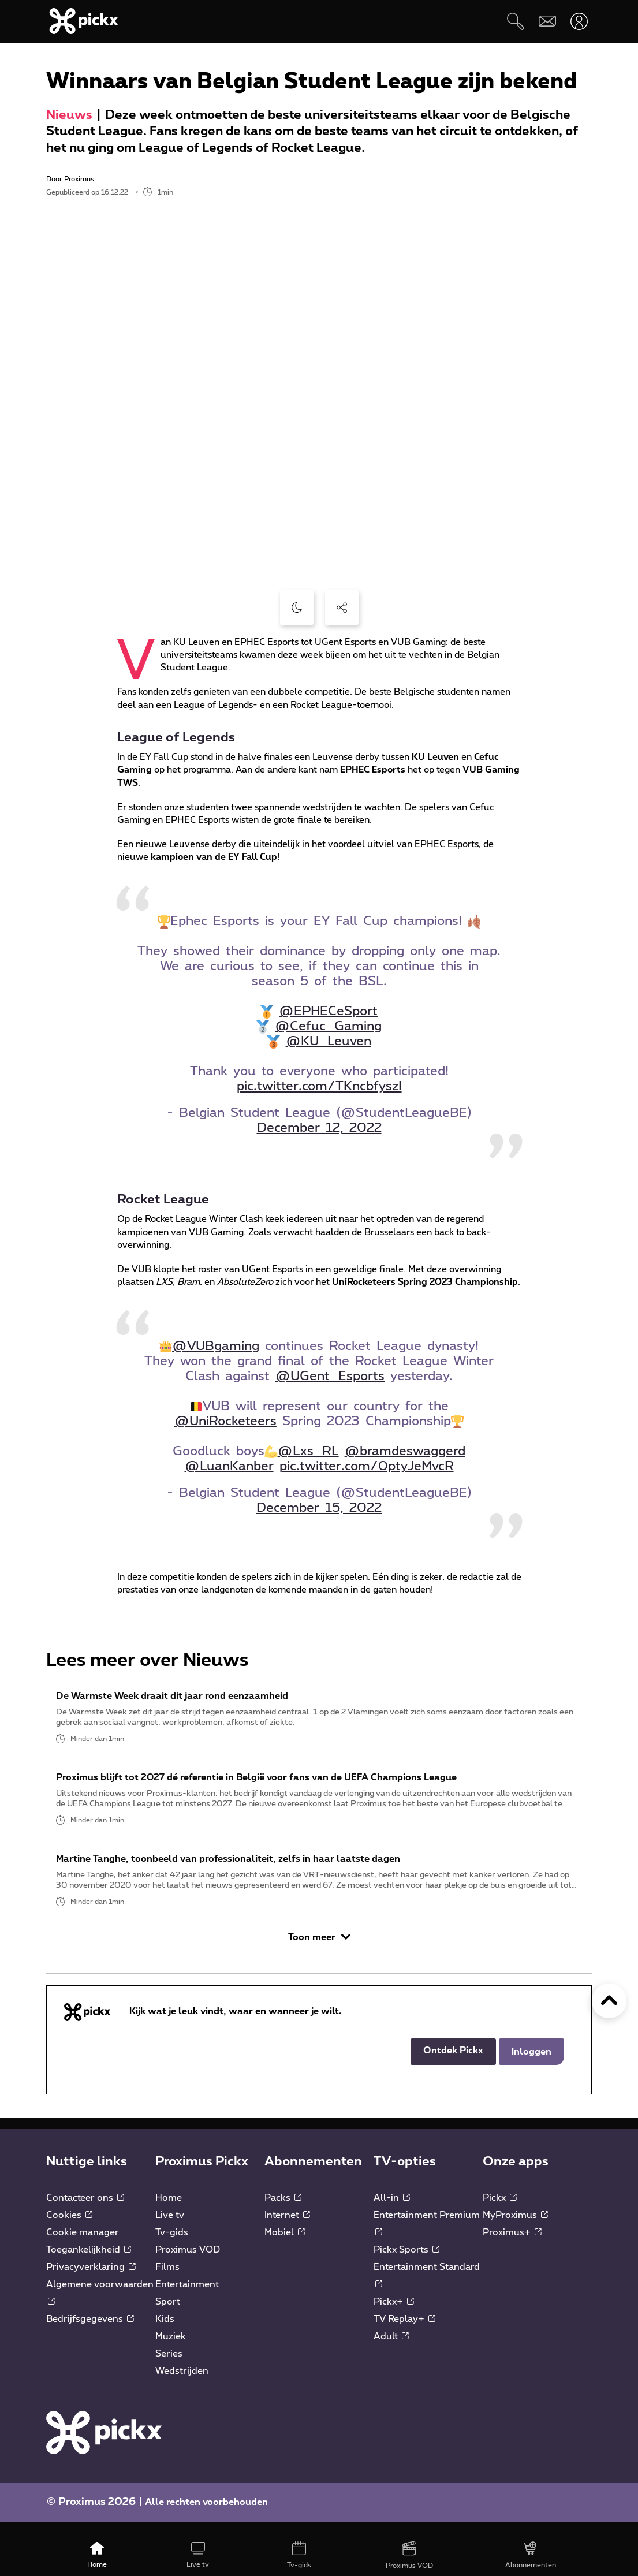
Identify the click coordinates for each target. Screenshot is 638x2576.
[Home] (96, 2556)
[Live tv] (197, 2556)
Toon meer (319, 1951)
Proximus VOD (187, 2263)
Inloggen (531, 2065)
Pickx (500, 2211)
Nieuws (69, 115)
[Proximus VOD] (409, 2556)
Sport (167, 2315)
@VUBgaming (215, 1346)
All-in (392, 2211)
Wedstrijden (181, 2384)
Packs (282, 2211)
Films (167, 2281)
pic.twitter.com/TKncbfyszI (319, 1086)
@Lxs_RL (308, 1451)
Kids (164, 2333)
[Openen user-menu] (579, 21)
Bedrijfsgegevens (90, 2333)
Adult (391, 2350)
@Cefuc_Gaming (328, 1026)
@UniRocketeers (225, 1421)
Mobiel (284, 2246)
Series (168, 2367)
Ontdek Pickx (453, 2064)
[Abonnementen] (530, 2556)
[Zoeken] (515, 21)
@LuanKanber (229, 1466)
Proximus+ (512, 2246)
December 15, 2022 (319, 1507)
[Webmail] (547, 21)
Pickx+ (394, 2315)
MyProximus (515, 2229)
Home (168, 2211)
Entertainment (187, 2298)
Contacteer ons (85, 2211)
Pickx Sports (406, 2263)
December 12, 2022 (319, 1127)
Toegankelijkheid (88, 2263)
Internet (287, 2229)
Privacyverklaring (91, 2281)
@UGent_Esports (330, 1376)
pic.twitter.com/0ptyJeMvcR (366, 1466)
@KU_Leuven (328, 1041)
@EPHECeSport (328, 1011)
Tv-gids (171, 2246)
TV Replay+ (404, 2333)
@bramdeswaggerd (405, 1451)
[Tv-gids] (298, 2556)
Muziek (170, 2350)
